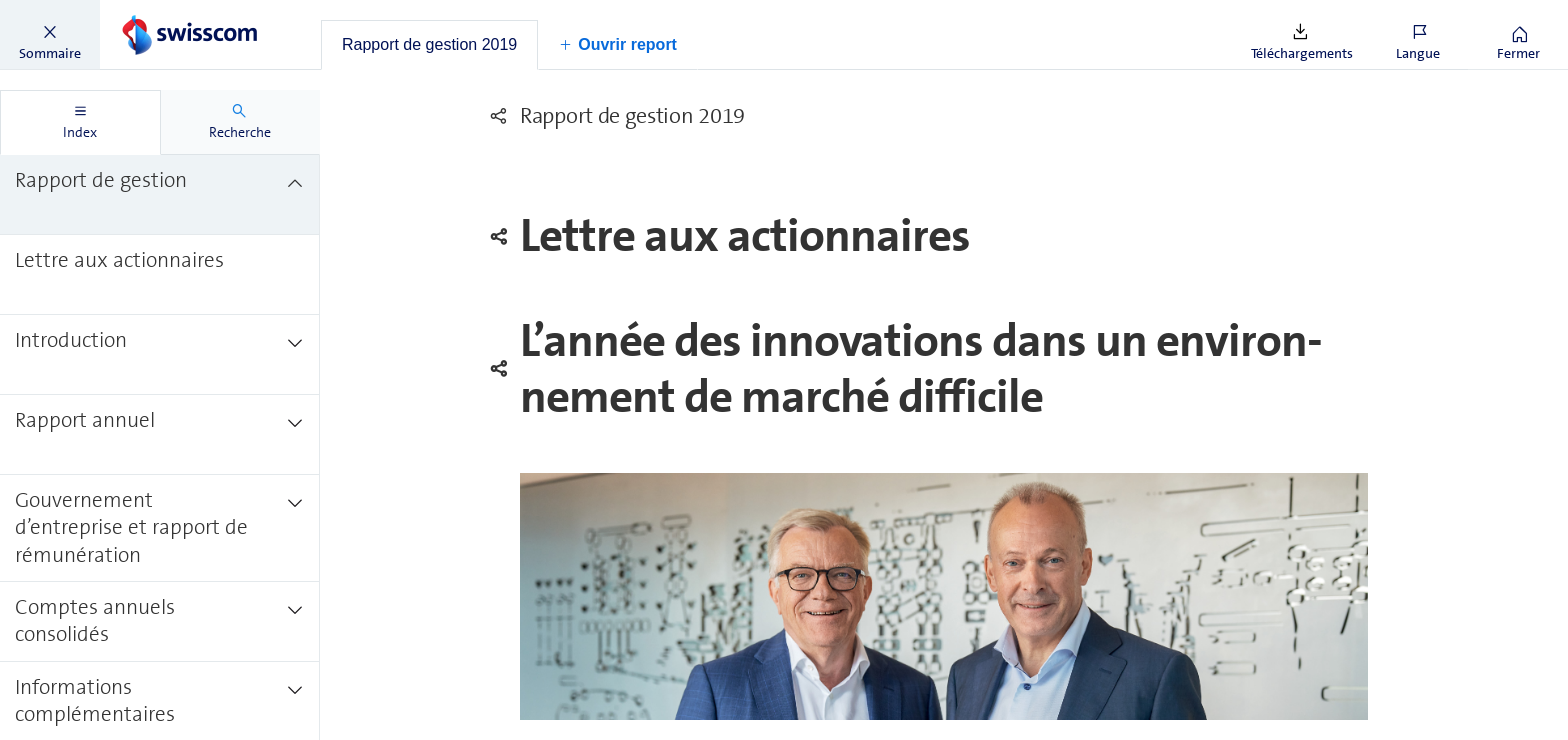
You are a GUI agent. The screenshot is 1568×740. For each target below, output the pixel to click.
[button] (50, 35)
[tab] (429, 45)
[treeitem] (160, 195)
